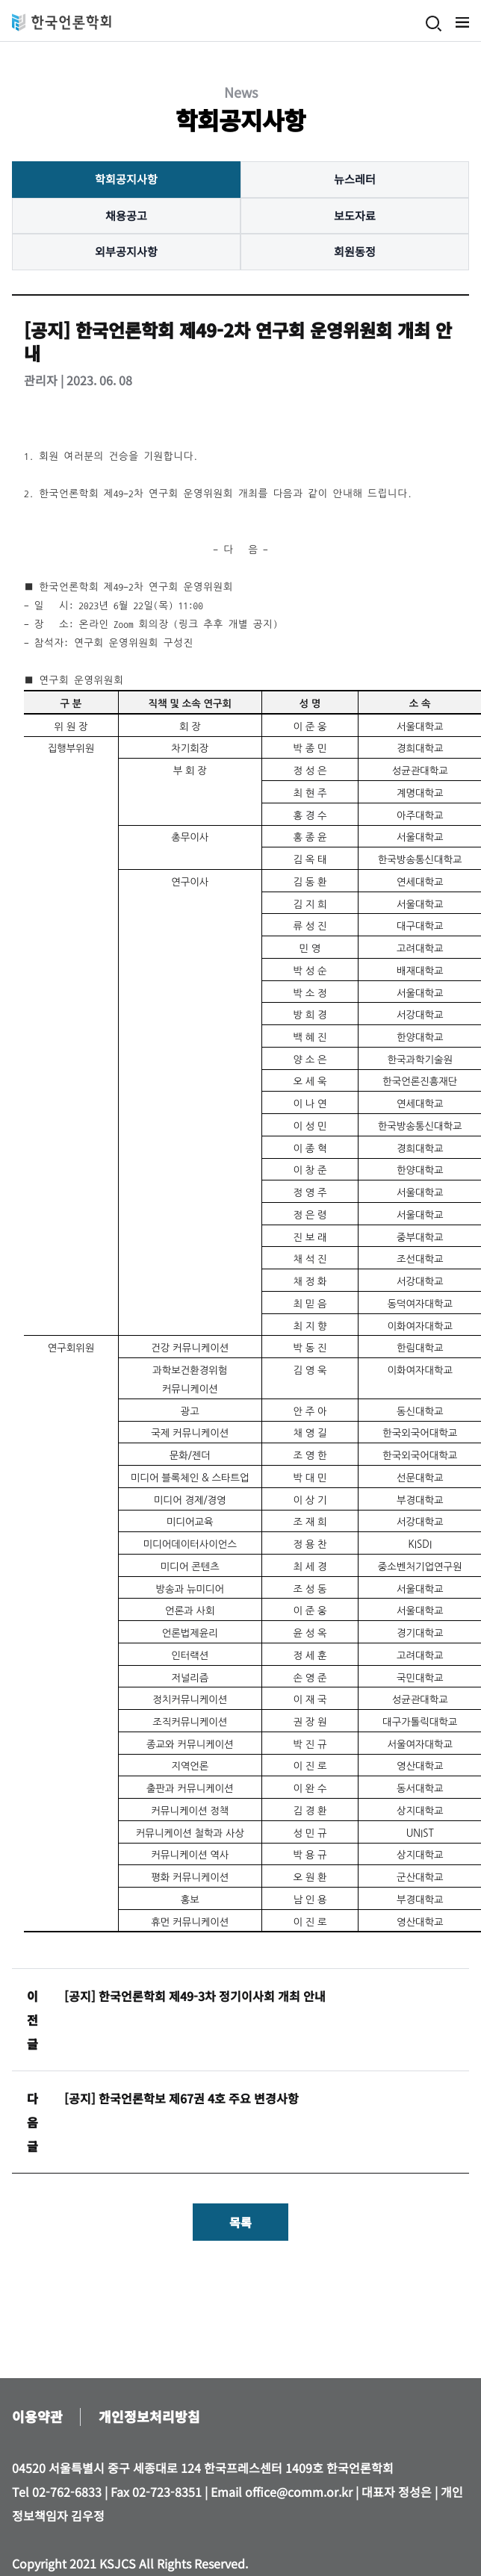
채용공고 (126, 215)
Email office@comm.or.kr (282, 2492)
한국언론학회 (61, 22)
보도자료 (355, 215)
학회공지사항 (126, 179)
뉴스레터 (355, 179)
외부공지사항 (126, 251)
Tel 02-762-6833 (57, 2492)
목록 (240, 2222)
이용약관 (37, 2416)
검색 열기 (434, 24)
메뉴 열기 (462, 22)
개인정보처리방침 (149, 2416)
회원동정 (355, 251)
